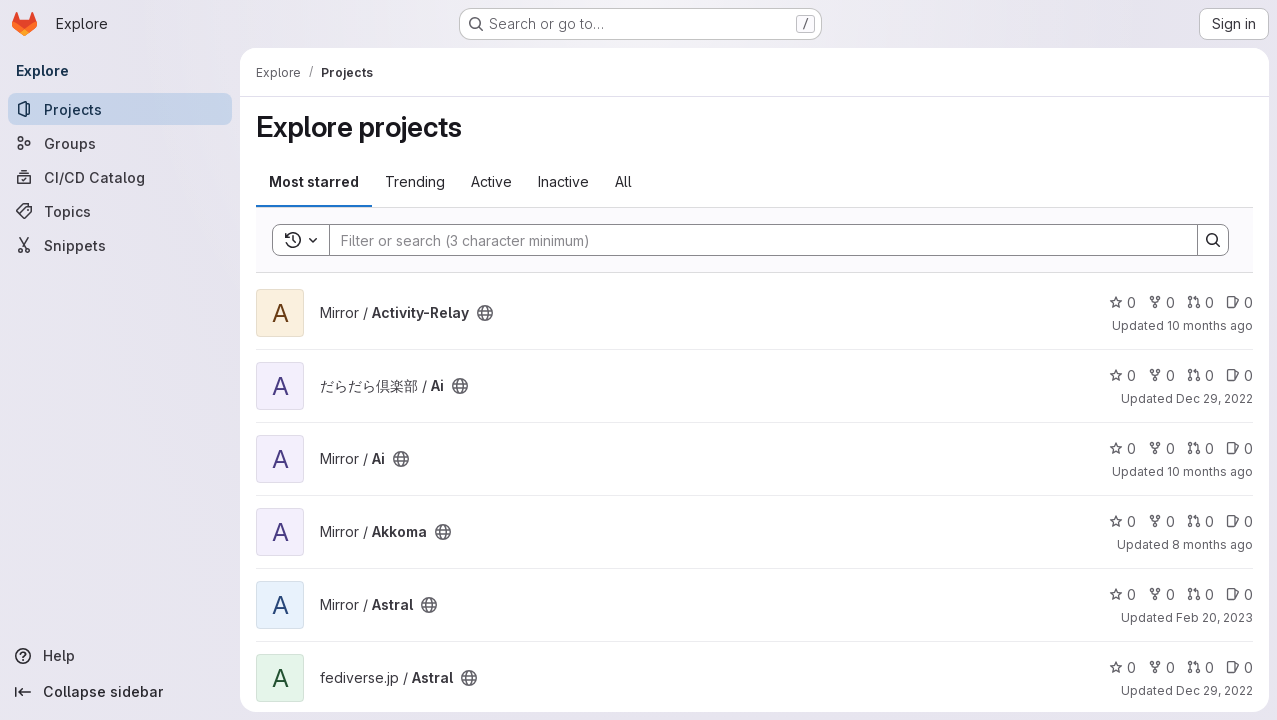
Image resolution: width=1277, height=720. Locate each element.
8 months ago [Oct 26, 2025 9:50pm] (1212, 544)
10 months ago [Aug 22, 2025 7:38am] (1210, 325)
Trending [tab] (415, 181)
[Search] (753, 240)
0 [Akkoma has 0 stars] (1122, 521)
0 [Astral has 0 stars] (1122, 594)
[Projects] (120, 109)
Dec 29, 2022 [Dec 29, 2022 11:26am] (1214, 398)
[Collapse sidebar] (120, 692)
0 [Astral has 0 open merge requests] (1200, 594)
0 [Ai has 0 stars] (1122, 375)
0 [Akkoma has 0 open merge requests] (1200, 521)
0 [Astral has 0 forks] (1161, 594)
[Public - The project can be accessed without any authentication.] (485, 313)
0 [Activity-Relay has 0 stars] (1122, 302)
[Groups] (120, 143)
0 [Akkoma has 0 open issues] (1239, 521)
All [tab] (623, 181)
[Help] (120, 656)
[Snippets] (120, 245)
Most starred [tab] (314, 181)
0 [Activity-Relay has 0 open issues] (1239, 302)
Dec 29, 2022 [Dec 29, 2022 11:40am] (1214, 690)
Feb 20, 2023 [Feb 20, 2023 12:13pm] (1214, 617)
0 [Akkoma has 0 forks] (1161, 521)
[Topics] (120, 211)
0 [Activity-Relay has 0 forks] (1161, 302)
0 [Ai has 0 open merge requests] (1200, 375)
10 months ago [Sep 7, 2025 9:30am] (1210, 471)
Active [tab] (491, 181)
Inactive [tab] (563, 181)
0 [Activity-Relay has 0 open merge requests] (1200, 302)
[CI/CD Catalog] (120, 177)
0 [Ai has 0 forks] (1161, 375)
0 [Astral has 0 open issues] (1239, 594)
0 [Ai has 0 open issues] (1239, 375)
